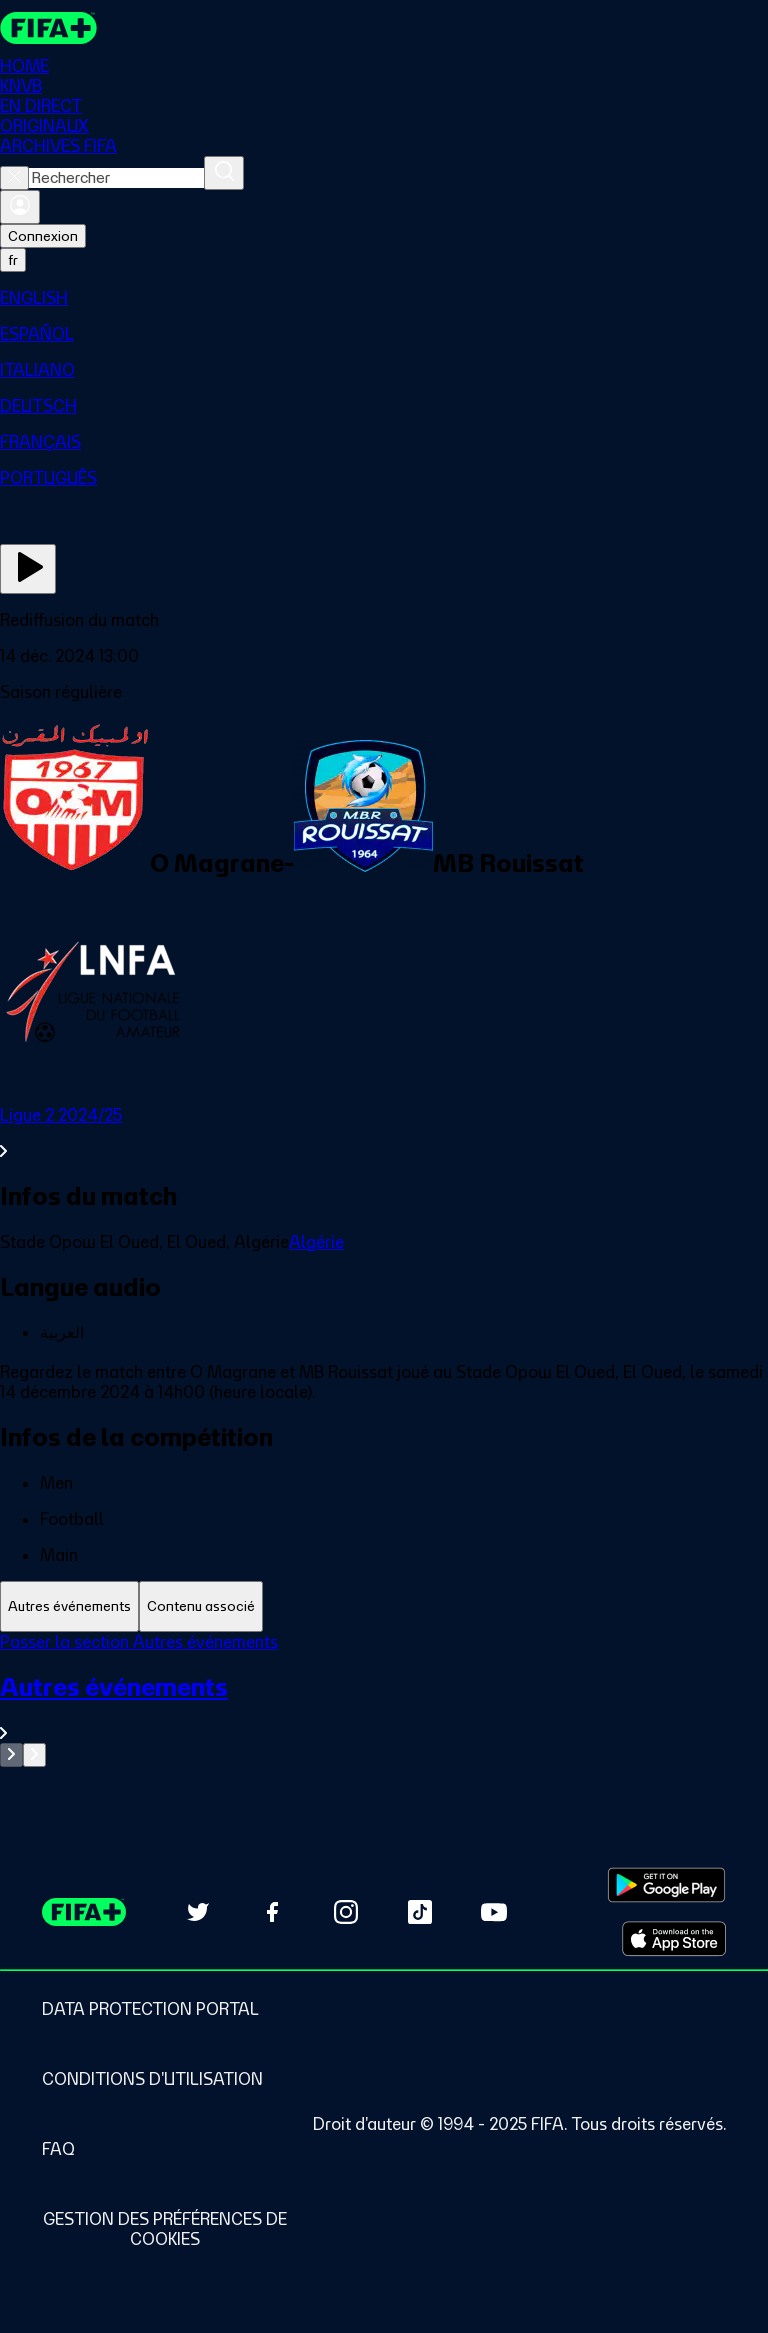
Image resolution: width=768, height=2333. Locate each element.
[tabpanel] (384, 1699)
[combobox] (116, 178)
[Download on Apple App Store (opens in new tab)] (674, 1939)
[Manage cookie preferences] (165, 2229)
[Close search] (14, 178)
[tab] (69, 1606)
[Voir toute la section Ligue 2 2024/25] (384, 1133)
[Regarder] (28, 569)
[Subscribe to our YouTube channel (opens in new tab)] (494, 1912)
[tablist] (384, 1606)
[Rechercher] (224, 173)
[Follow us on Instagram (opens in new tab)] (346, 1912)
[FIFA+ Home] (48, 28)
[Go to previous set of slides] (11, 1755)
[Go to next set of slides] (34, 1755)
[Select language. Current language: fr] (13, 260)
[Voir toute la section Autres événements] (384, 1707)
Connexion (43, 236)
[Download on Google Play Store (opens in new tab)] (666, 1885)
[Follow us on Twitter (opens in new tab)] (198, 1912)
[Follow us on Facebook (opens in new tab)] (272, 1912)
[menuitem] (384, 298)
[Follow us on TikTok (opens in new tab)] (420, 1912)
